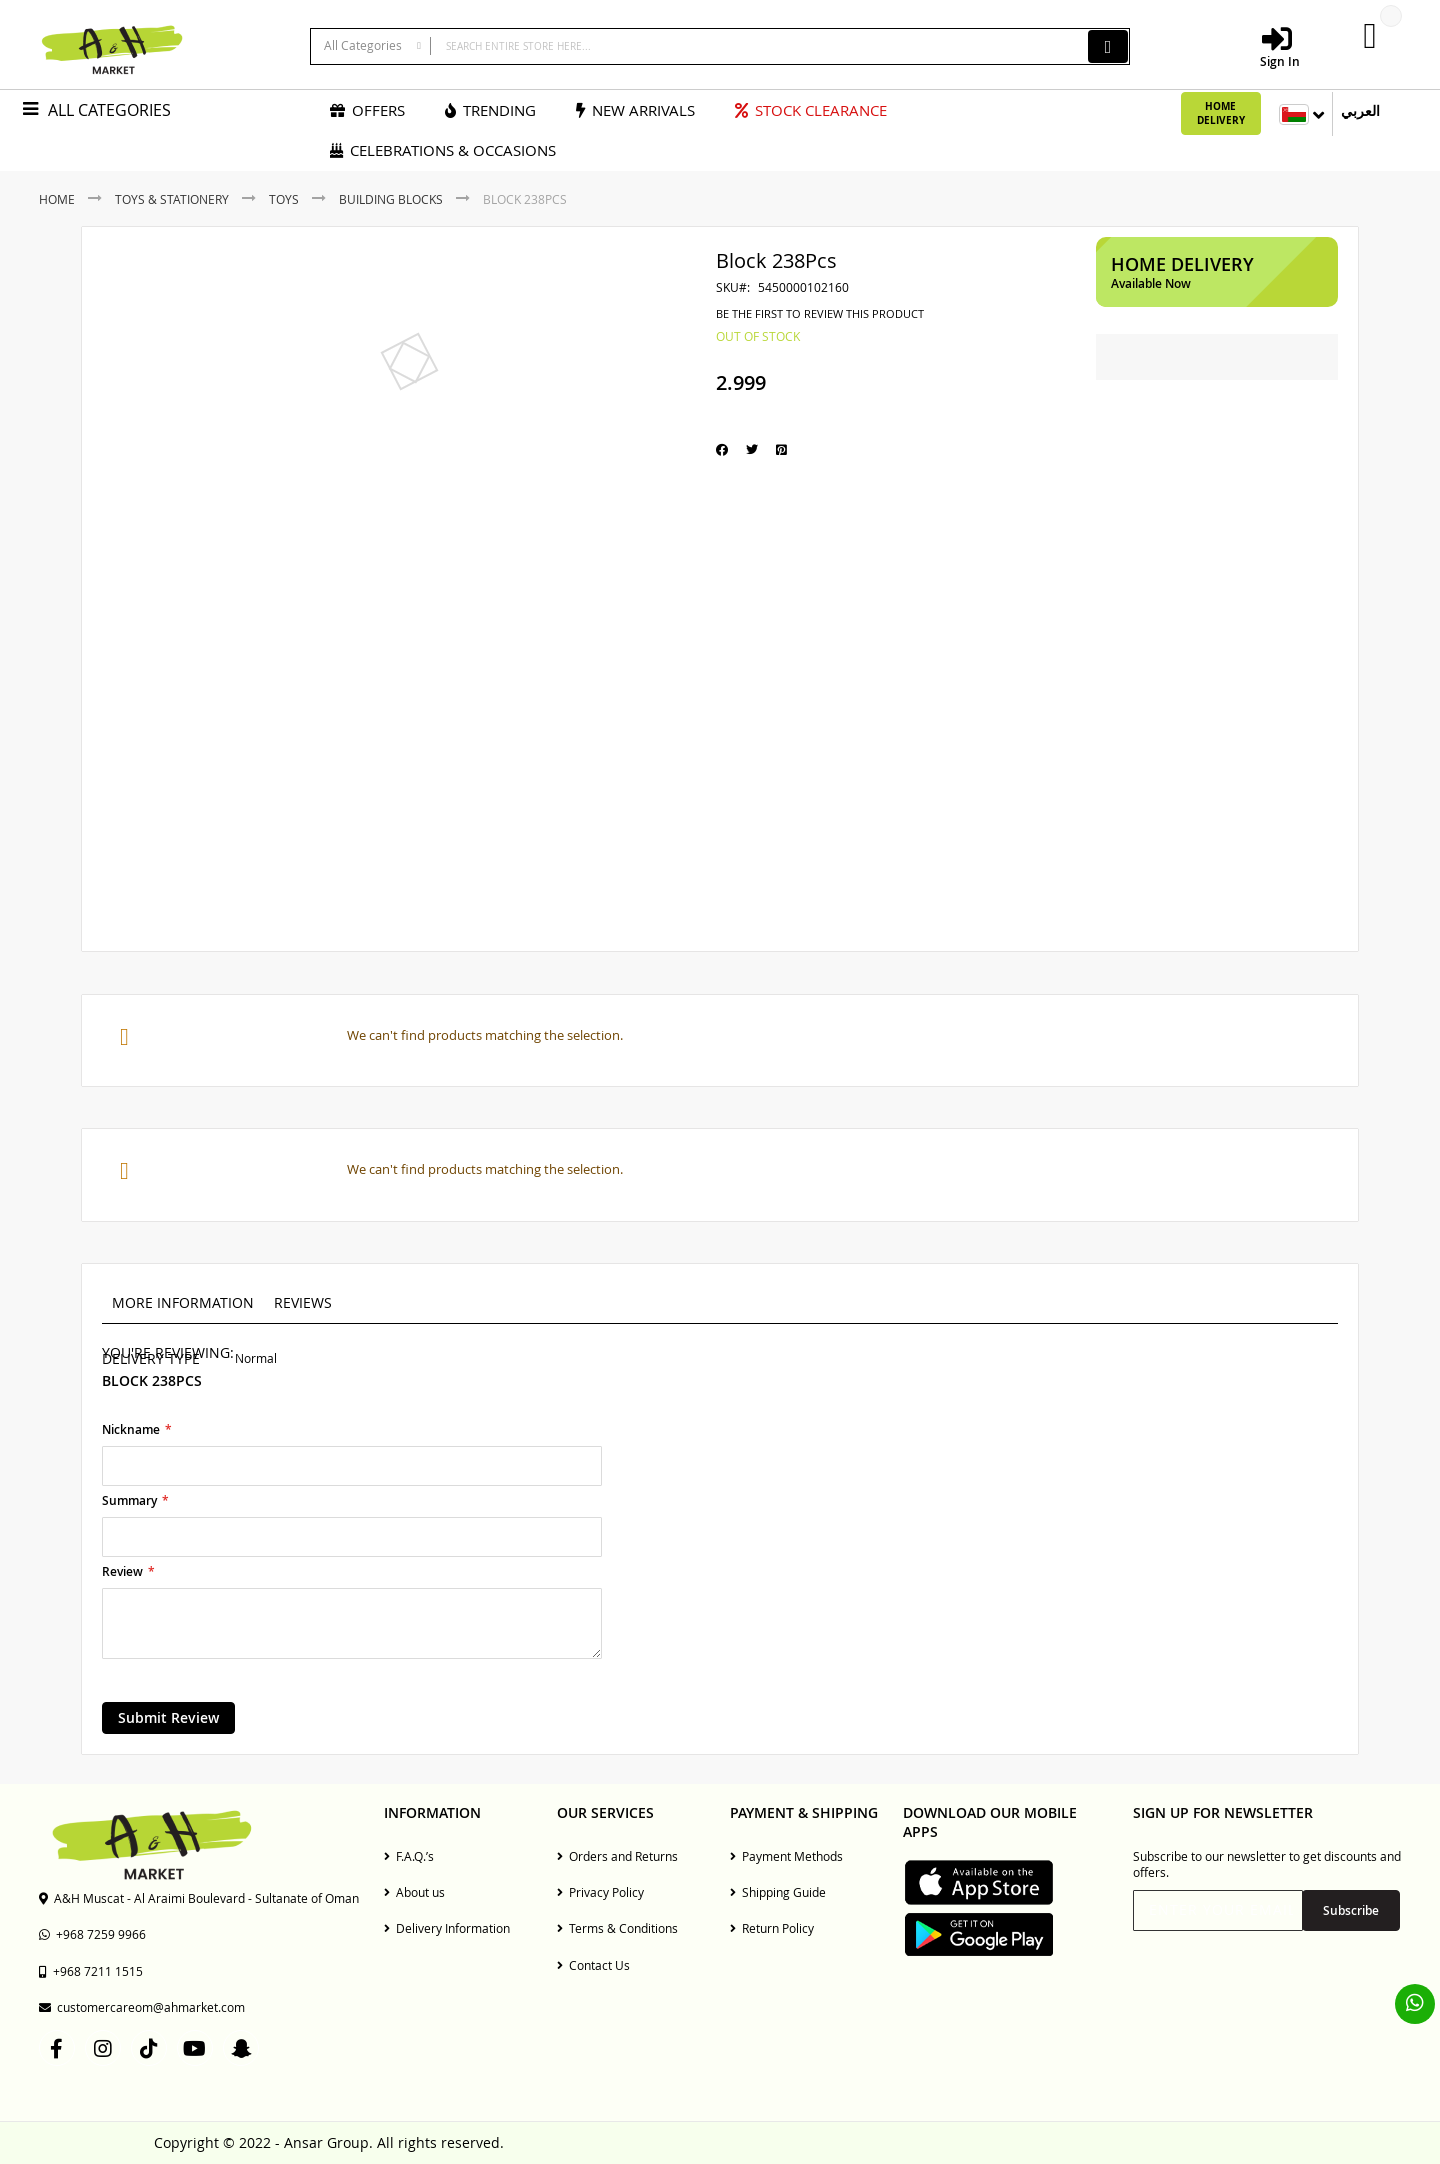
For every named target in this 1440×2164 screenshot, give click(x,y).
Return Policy (772, 1928)
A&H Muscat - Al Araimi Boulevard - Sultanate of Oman (199, 1898)
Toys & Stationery (172, 199)
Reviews (303, 1302)
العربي (1360, 110)
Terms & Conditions (617, 1928)
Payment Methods (786, 1856)
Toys (284, 199)
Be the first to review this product (820, 314)
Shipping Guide (778, 1892)
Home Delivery (1221, 113)
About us (414, 1892)
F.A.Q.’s (409, 1856)
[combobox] (720, 46)
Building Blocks (391, 199)
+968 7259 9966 (92, 1934)
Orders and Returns (617, 1856)
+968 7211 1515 (91, 1971)
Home (57, 199)
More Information (183, 1302)
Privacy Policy (600, 1892)
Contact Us (593, 1965)
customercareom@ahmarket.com (142, 2007)
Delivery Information (447, 1928)
